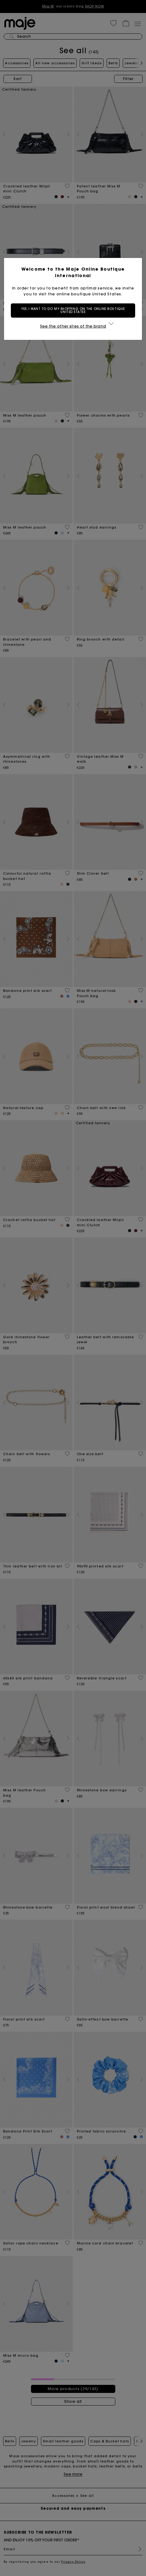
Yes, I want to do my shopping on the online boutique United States (73, 310)
